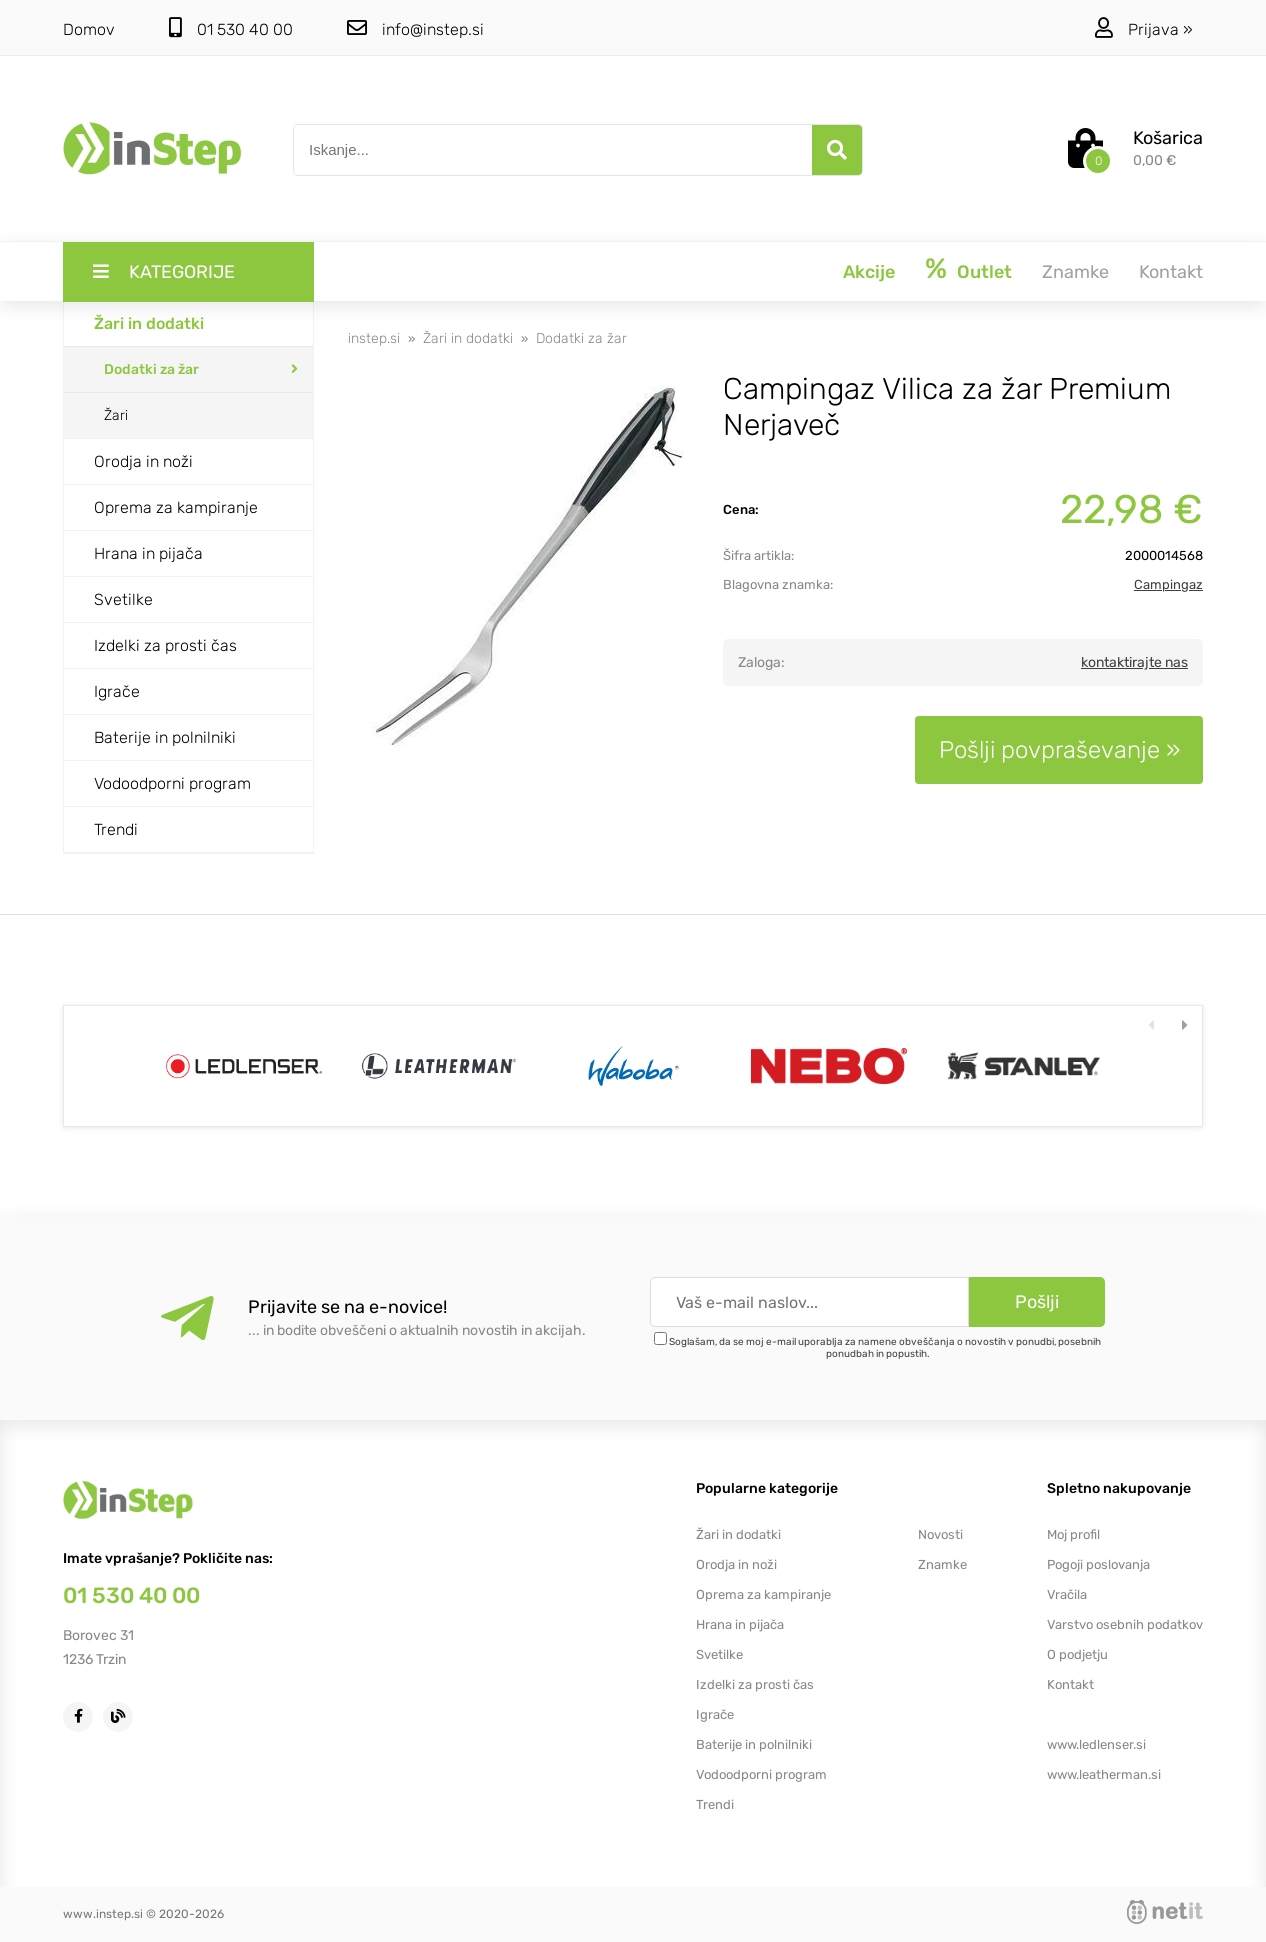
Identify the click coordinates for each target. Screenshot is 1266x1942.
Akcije (869, 272)
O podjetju (1077, 1654)
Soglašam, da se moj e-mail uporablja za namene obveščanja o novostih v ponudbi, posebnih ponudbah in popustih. (885, 1348)
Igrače (117, 691)
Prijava (1160, 29)
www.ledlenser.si (1096, 1744)
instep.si (374, 338)
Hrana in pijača (148, 553)
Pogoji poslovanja (1098, 1564)
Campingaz (1168, 584)
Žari (116, 415)
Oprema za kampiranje (176, 507)
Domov (89, 29)
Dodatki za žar (151, 369)
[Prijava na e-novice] (1037, 1302)
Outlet (984, 272)
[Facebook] (83, 1715)
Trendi (116, 829)
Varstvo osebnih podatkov (1125, 1624)
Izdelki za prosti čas (165, 645)
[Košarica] (1135, 151)
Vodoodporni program (172, 783)
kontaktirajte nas (1134, 662)
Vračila (1067, 1594)
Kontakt (1171, 272)
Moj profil (1073, 1534)
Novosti (940, 1534)
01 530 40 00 (231, 28)
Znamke (1075, 272)
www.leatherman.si (1104, 1774)
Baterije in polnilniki (165, 737)
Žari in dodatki (149, 323)
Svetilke (123, 599)
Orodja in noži (143, 461)
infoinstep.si (415, 28)
